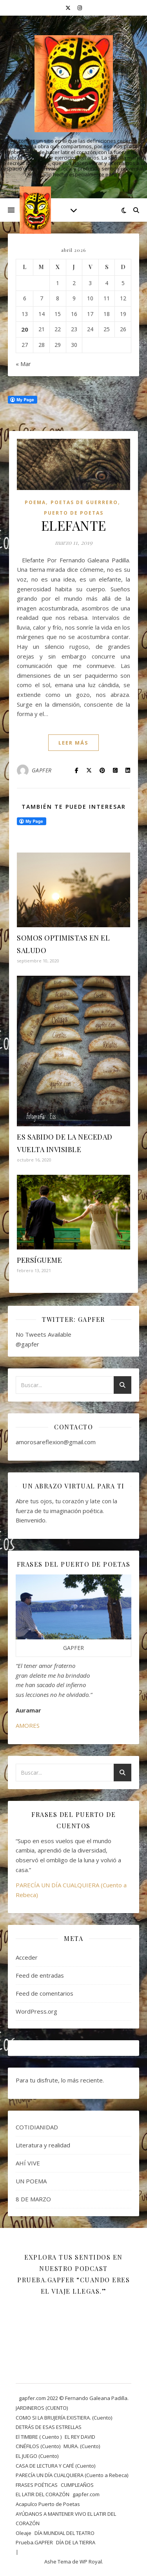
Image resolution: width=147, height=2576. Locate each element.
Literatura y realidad (43, 2145)
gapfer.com (86, 2494)
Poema (35, 502)
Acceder (27, 1957)
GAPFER (42, 770)
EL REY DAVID (80, 2436)
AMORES (28, 1725)
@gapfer (27, 1344)
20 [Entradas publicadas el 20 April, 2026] (24, 329)
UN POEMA (31, 2181)
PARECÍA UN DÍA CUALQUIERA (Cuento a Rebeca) (72, 2475)
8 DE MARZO (33, 2199)
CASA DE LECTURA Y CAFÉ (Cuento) (55, 2465)
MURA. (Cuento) (82, 2446)
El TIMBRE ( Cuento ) (39, 2436)
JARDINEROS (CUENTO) (42, 2407)
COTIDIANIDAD (37, 2127)
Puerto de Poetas (73, 513)
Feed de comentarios (44, 1993)
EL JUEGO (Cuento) (37, 2455)
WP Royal (91, 2561)
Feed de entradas (40, 1975)
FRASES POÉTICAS (37, 2484)
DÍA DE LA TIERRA (75, 2542)
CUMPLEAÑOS (77, 2484)
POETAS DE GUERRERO (84, 502)
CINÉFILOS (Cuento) (38, 2446)
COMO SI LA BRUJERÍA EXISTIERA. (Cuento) (64, 2417)
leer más (73, 742)
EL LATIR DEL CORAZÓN (42, 2494)
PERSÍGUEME (39, 1260)
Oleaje (23, 2533)
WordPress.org (36, 2011)
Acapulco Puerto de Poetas (48, 2504)
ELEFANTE (73, 525)
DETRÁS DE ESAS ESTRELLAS (49, 2427)
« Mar (23, 364)
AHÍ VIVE (28, 2163)
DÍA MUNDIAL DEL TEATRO (64, 2533)
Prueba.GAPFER (34, 2542)
